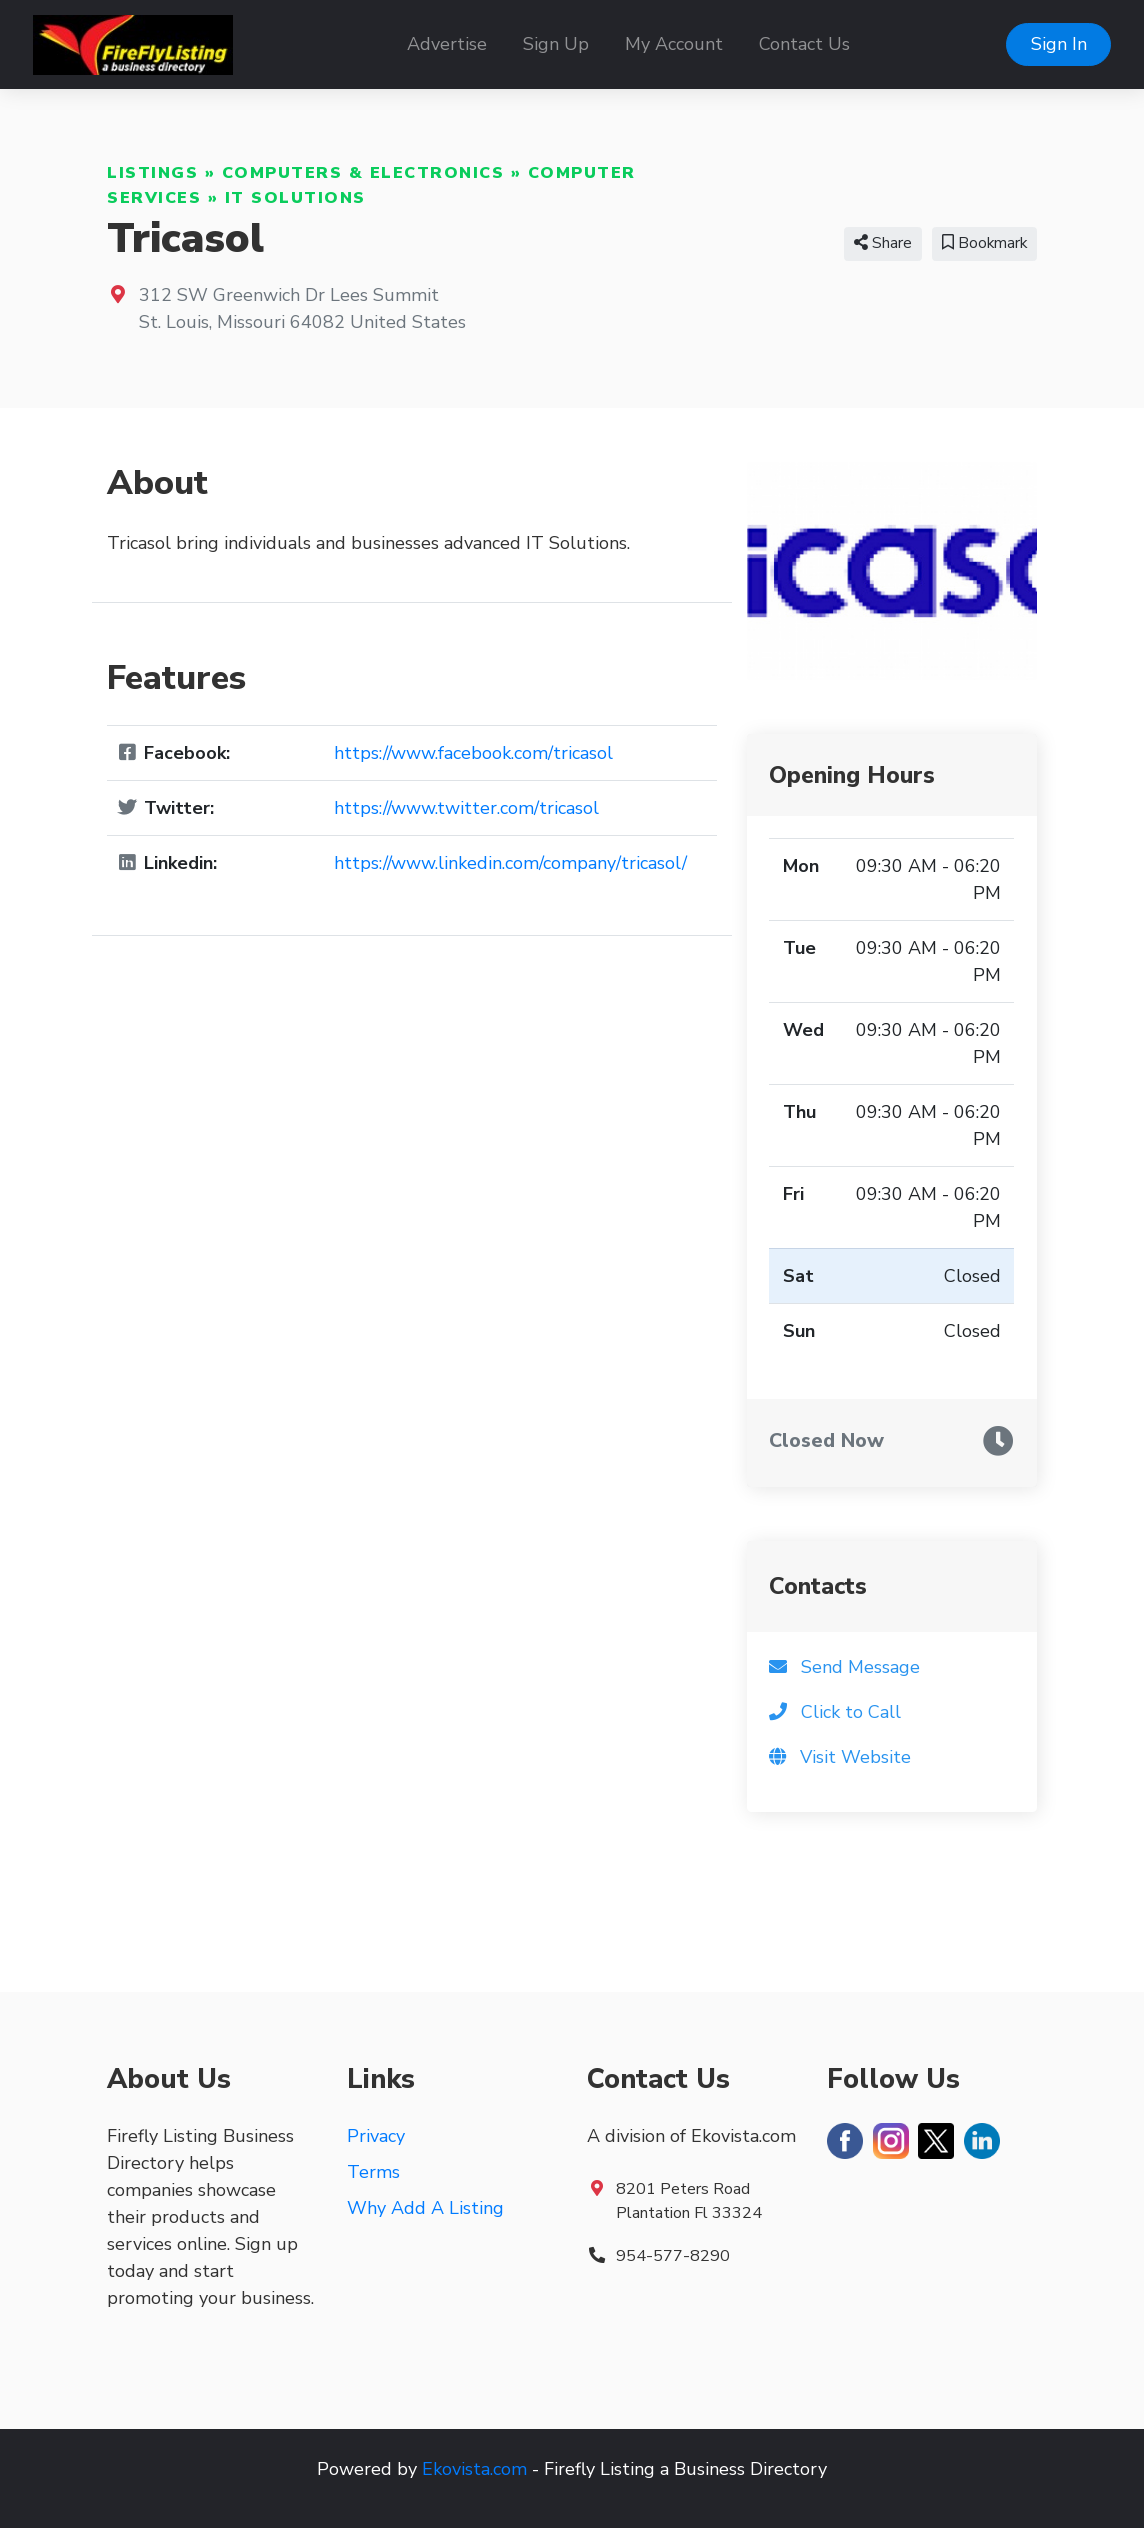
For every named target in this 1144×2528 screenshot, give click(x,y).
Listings (152, 173)
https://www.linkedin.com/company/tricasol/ (510, 863)
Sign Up (556, 44)
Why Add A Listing (425, 2208)
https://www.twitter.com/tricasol (466, 808)
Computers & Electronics (363, 173)
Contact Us (804, 44)
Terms (373, 2172)
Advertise (447, 44)
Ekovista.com (474, 2469)
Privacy (376, 2136)
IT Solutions (295, 198)
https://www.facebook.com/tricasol (473, 753)
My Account (674, 44)
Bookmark (984, 243)
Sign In (1059, 44)
